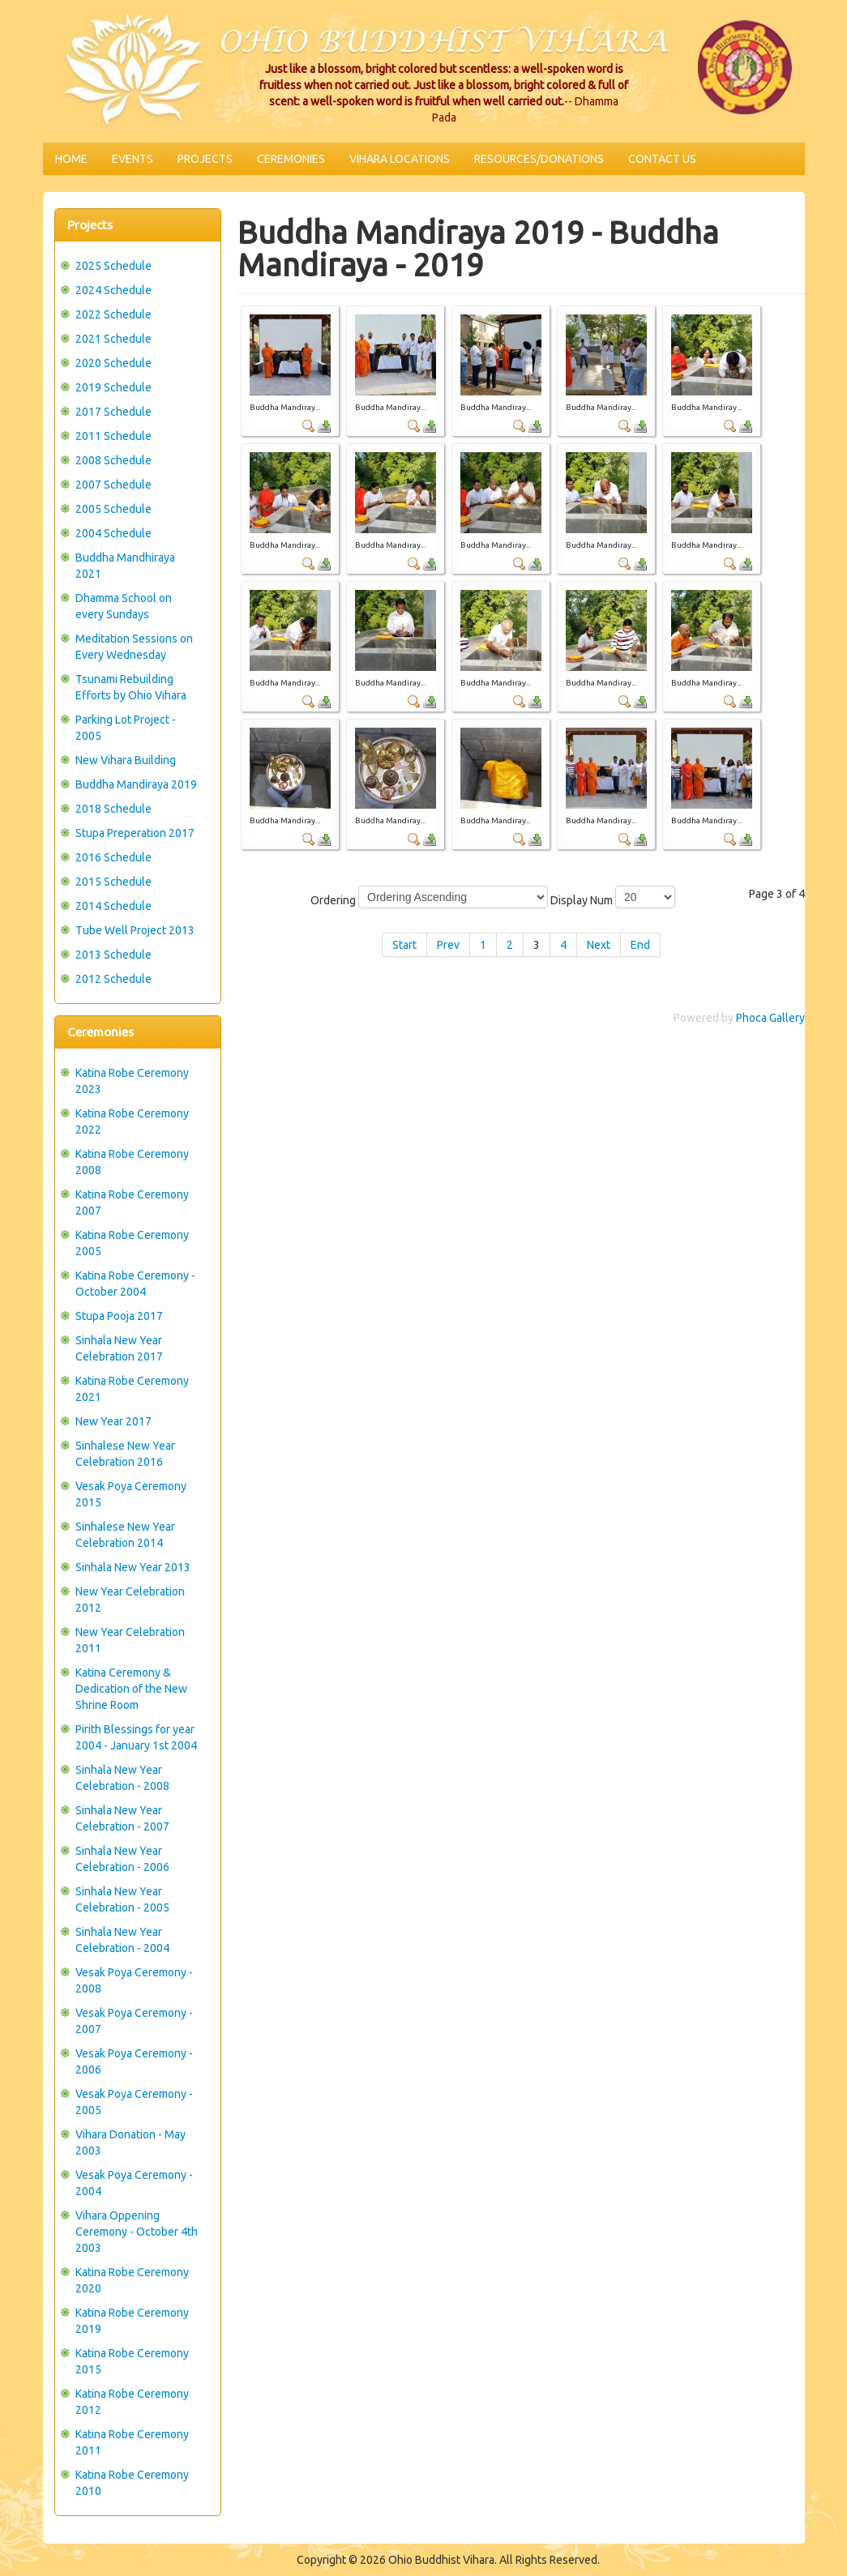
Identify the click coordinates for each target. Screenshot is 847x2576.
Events (132, 158)
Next (598, 944)
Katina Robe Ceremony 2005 (132, 1243)
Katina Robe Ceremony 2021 (132, 1388)
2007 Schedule (113, 484)
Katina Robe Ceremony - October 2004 (135, 1283)
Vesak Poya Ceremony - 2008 (134, 1980)
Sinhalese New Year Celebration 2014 (125, 1534)
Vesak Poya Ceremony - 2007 (134, 2021)
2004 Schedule (113, 533)
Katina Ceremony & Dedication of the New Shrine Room (131, 1688)
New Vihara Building (125, 760)
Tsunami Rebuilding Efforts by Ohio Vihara (130, 687)
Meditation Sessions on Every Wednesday (134, 646)
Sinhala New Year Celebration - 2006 (122, 1858)
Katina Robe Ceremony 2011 (132, 2442)
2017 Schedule (113, 411)
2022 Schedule (113, 314)
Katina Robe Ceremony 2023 (132, 1081)
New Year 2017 (113, 1421)
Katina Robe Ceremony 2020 (132, 2280)
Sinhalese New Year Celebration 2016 (125, 1453)
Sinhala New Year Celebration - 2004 (122, 1939)
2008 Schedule (113, 460)
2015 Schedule (113, 881)
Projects (205, 158)
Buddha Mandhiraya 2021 (125, 565)
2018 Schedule (113, 808)
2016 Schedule (113, 857)
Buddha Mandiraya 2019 (136, 784)
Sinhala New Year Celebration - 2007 (122, 1818)
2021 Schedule (113, 338)
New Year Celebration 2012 (130, 1599)
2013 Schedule (113, 954)
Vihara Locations (399, 158)
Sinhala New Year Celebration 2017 (119, 1348)
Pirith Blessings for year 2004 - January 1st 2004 (136, 1737)
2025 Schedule (113, 265)
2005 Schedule (113, 508)
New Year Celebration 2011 (130, 1640)
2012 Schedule (113, 978)
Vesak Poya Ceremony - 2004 (134, 2183)
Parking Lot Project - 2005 (125, 727)
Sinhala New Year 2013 (132, 1567)
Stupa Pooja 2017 (119, 1315)
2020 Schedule (113, 363)
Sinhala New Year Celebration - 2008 (122, 1777)
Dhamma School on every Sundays (123, 606)
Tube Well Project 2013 (135, 930)
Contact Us (662, 158)
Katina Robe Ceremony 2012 (132, 2401)
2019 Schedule (113, 387)
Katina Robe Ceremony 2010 (132, 2482)
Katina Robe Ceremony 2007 (132, 1202)
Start (404, 944)
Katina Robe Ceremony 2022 (132, 1121)
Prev (448, 944)
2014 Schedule (113, 905)
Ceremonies (291, 158)
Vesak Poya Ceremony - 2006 (134, 2061)
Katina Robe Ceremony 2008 (132, 1162)
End (640, 944)
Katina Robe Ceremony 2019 (132, 2320)
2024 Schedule (113, 290)
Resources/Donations (539, 158)
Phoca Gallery (770, 1017)
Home (71, 158)
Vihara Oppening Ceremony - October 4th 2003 (136, 2231)
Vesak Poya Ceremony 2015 (130, 1494)
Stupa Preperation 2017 (135, 833)
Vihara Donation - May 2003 (130, 2142)
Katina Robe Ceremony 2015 (132, 2361)
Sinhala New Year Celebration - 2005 (122, 1899)
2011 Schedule (113, 435)
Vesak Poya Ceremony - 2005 (134, 2102)
